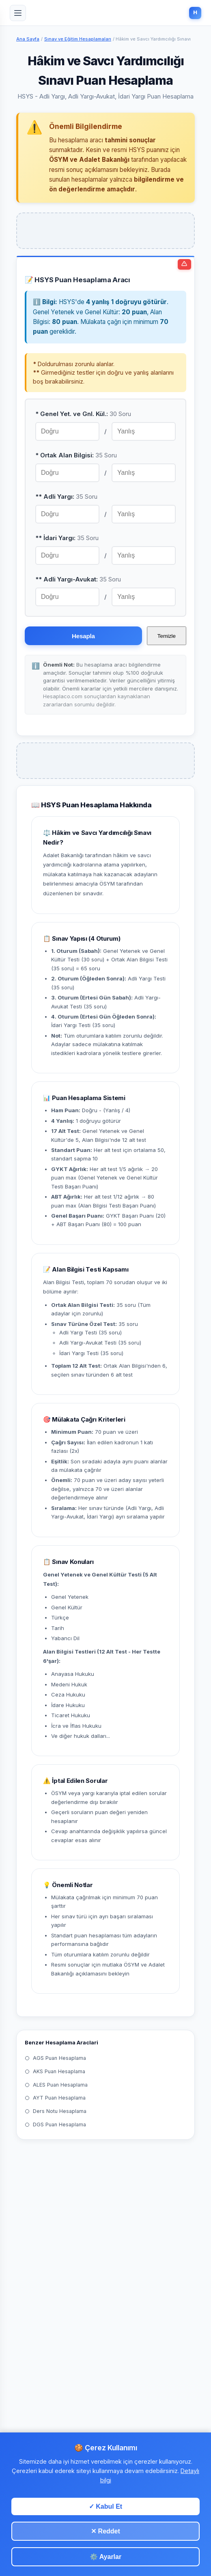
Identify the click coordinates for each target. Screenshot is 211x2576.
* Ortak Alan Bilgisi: (76, 455)
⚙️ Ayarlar (105, 2556)
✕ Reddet (105, 2531)
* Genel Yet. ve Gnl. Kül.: (83, 414)
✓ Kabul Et (105, 2506)
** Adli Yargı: (66, 496)
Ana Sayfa (27, 39)
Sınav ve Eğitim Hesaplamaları (77, 39)
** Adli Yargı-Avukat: (78, 579)
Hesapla (83, 636)
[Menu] (18, 13)
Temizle (166, 636)
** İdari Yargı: (67, 538)
